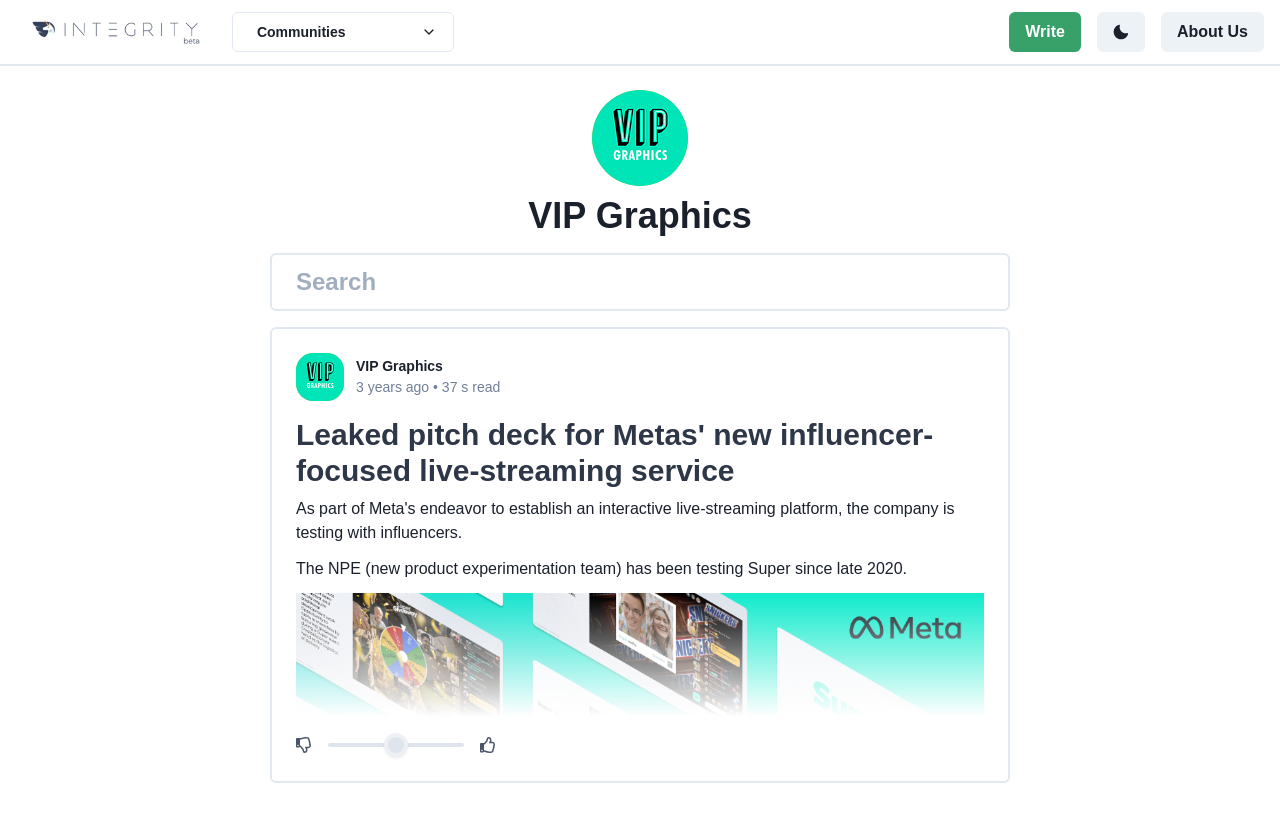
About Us (1212, 31)
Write (1045, 31)
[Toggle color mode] (1121, 32)
